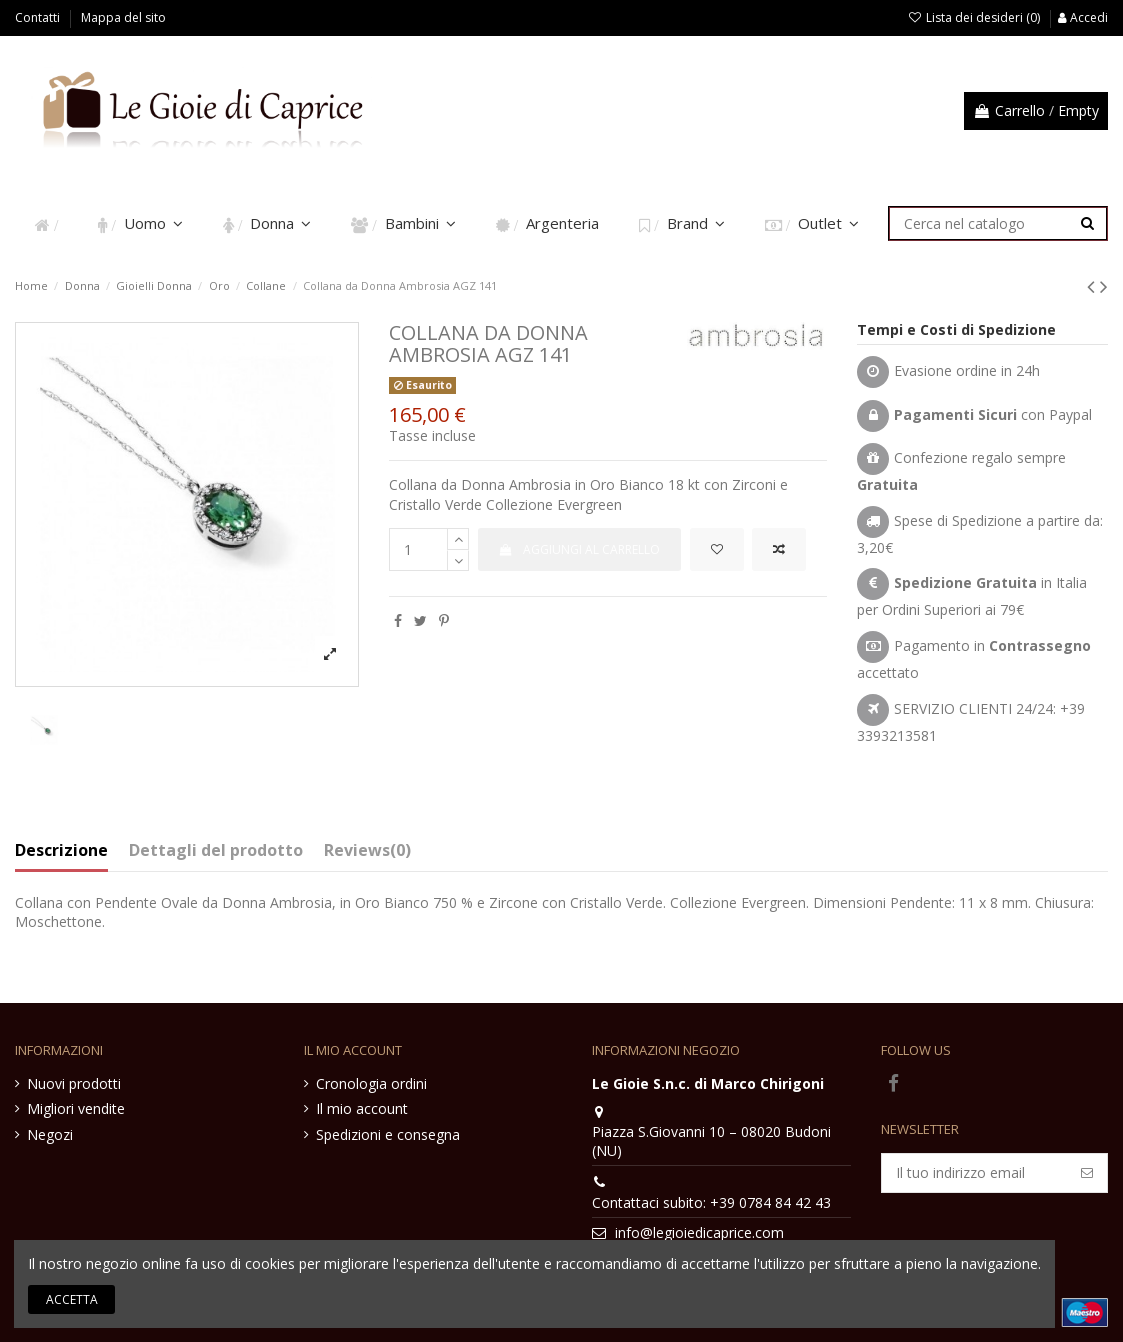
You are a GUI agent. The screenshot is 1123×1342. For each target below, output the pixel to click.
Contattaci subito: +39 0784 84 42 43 (711, 1202)
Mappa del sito (123, 17)
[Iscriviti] (1087, 1173)
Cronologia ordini (371, 1083)
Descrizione (61, 851)
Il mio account (362, 1108)
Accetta (72, 1299)
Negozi (50, 1134)
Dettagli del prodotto (216, 851)
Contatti (39, 17)
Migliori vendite (76, 1108)
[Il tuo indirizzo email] (974, 1173)
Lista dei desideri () (975, 17)
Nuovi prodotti (74, 1083)
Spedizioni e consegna (388, 1134)
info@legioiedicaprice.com (699, 1232)
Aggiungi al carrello (579, 549)
